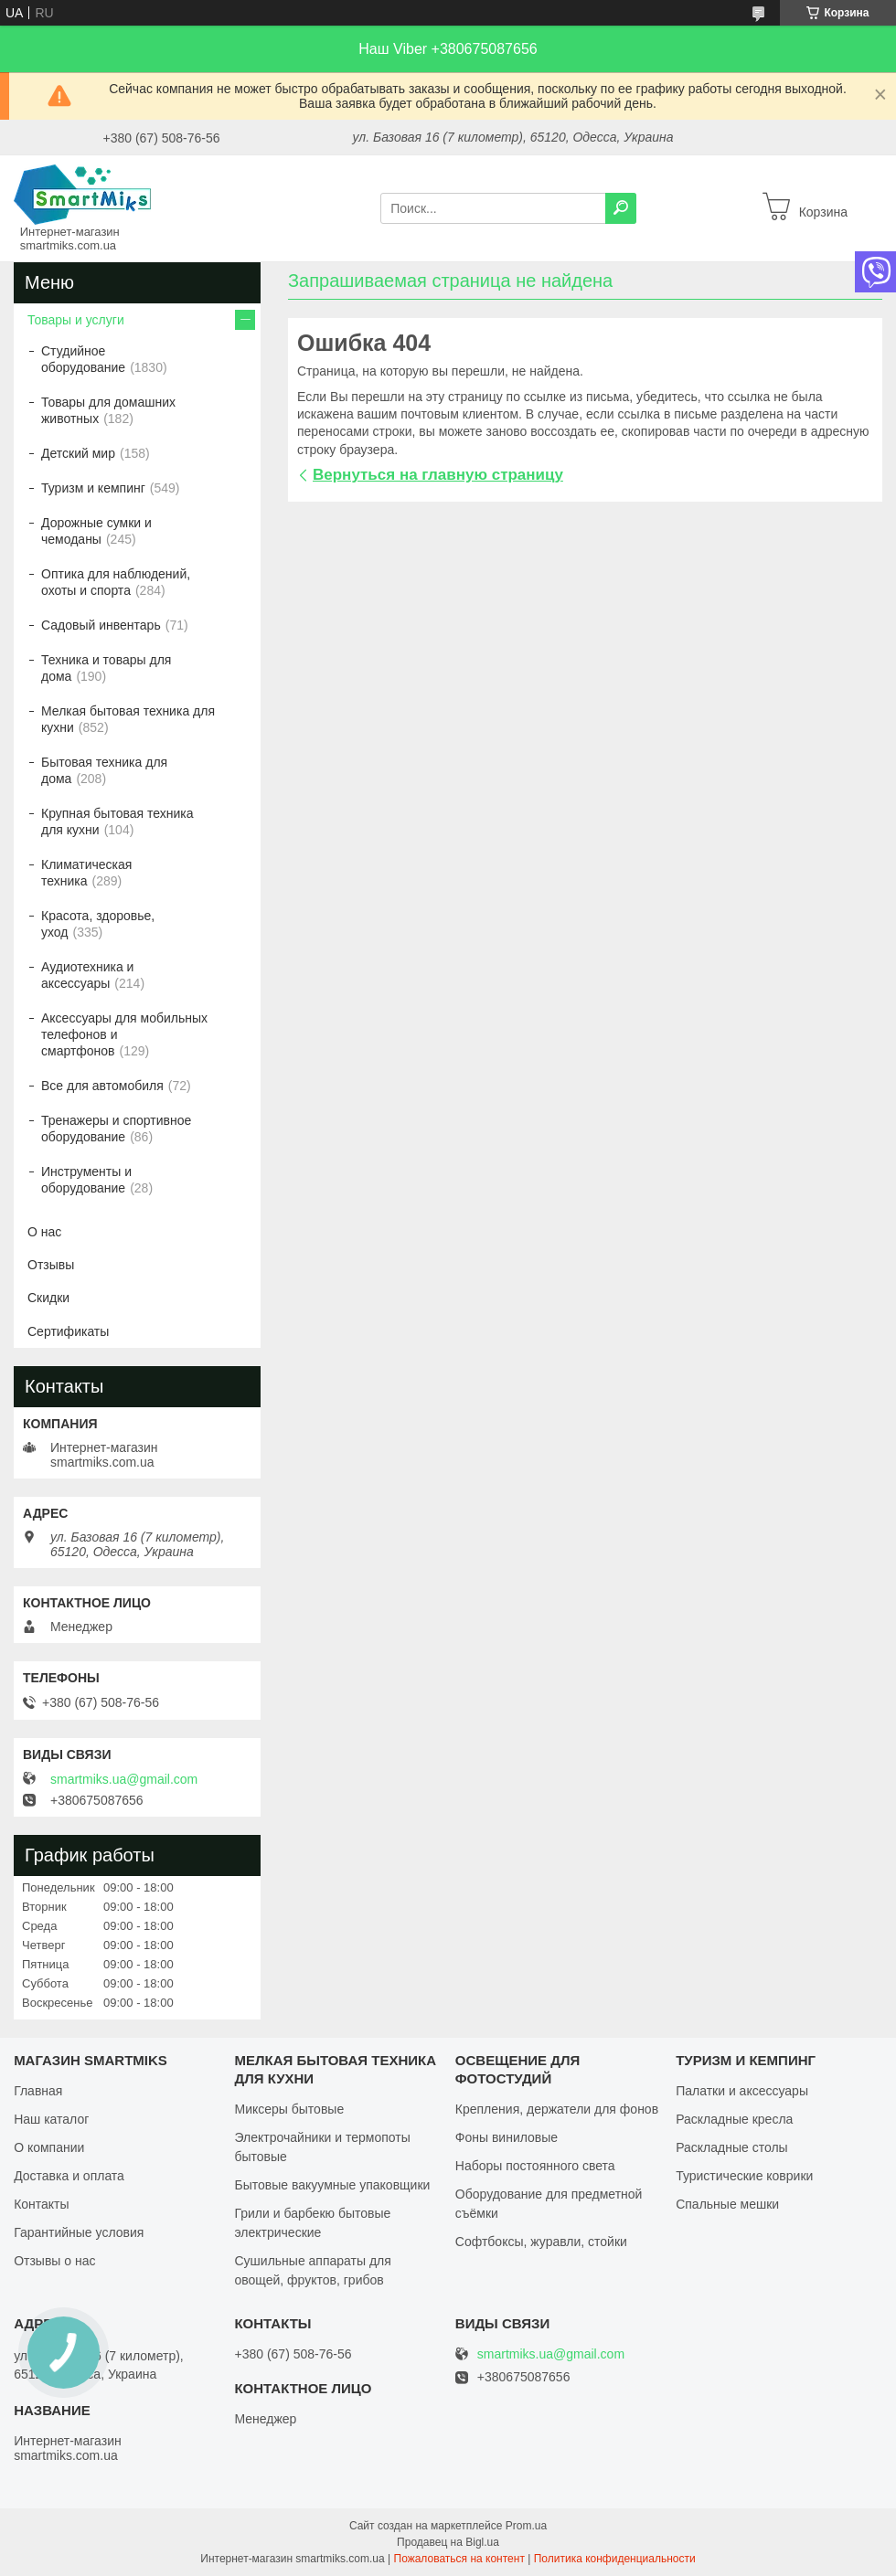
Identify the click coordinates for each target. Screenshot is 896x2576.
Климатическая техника (86, 872)
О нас (44, 1231)
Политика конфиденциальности (615, 2558)
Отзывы (50, 1264)
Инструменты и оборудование (86, 1179)
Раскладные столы (732, 2147)
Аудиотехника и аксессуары (87, 975)
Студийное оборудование (83, 359)
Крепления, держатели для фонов (556, 2109)
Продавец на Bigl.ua (448, 2542)
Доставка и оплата (69, 2175)
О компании (49, 2147)
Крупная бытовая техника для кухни (117, 821)
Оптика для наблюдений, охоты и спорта (115, 582)
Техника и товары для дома (106, 668)
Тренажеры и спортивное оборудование (116, 1128)
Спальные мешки (727, 2204)
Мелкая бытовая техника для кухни (128, 719)
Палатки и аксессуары (742, 2090)
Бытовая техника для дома (104, 770)
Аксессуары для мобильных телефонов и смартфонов (124, 1034)
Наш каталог (51, 2119)
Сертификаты (68, 1331)
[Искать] (620, 208)
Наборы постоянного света (535, 2165)
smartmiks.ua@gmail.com (123, 1779)
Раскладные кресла (734, 2119)
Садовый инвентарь (101, 625)
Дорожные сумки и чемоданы (96, 530)
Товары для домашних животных (108, 410)
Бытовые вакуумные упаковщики (332, 2185)
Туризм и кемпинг (93, 488)
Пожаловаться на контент (459, 2558)
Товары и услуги (75, 320)
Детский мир (78, 453)
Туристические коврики (744, 2175)
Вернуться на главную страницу (438, 474)
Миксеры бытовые (289, 2109)
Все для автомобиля (102, 1085)
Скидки (48, 1297)
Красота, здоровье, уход (98, 923)
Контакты (41, 2204)
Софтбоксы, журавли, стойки (541, 2241)
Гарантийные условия (79, 2232)
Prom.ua (526, 2525)
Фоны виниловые (506, 2137)
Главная (38, 2090)
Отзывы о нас (54, 2260)
